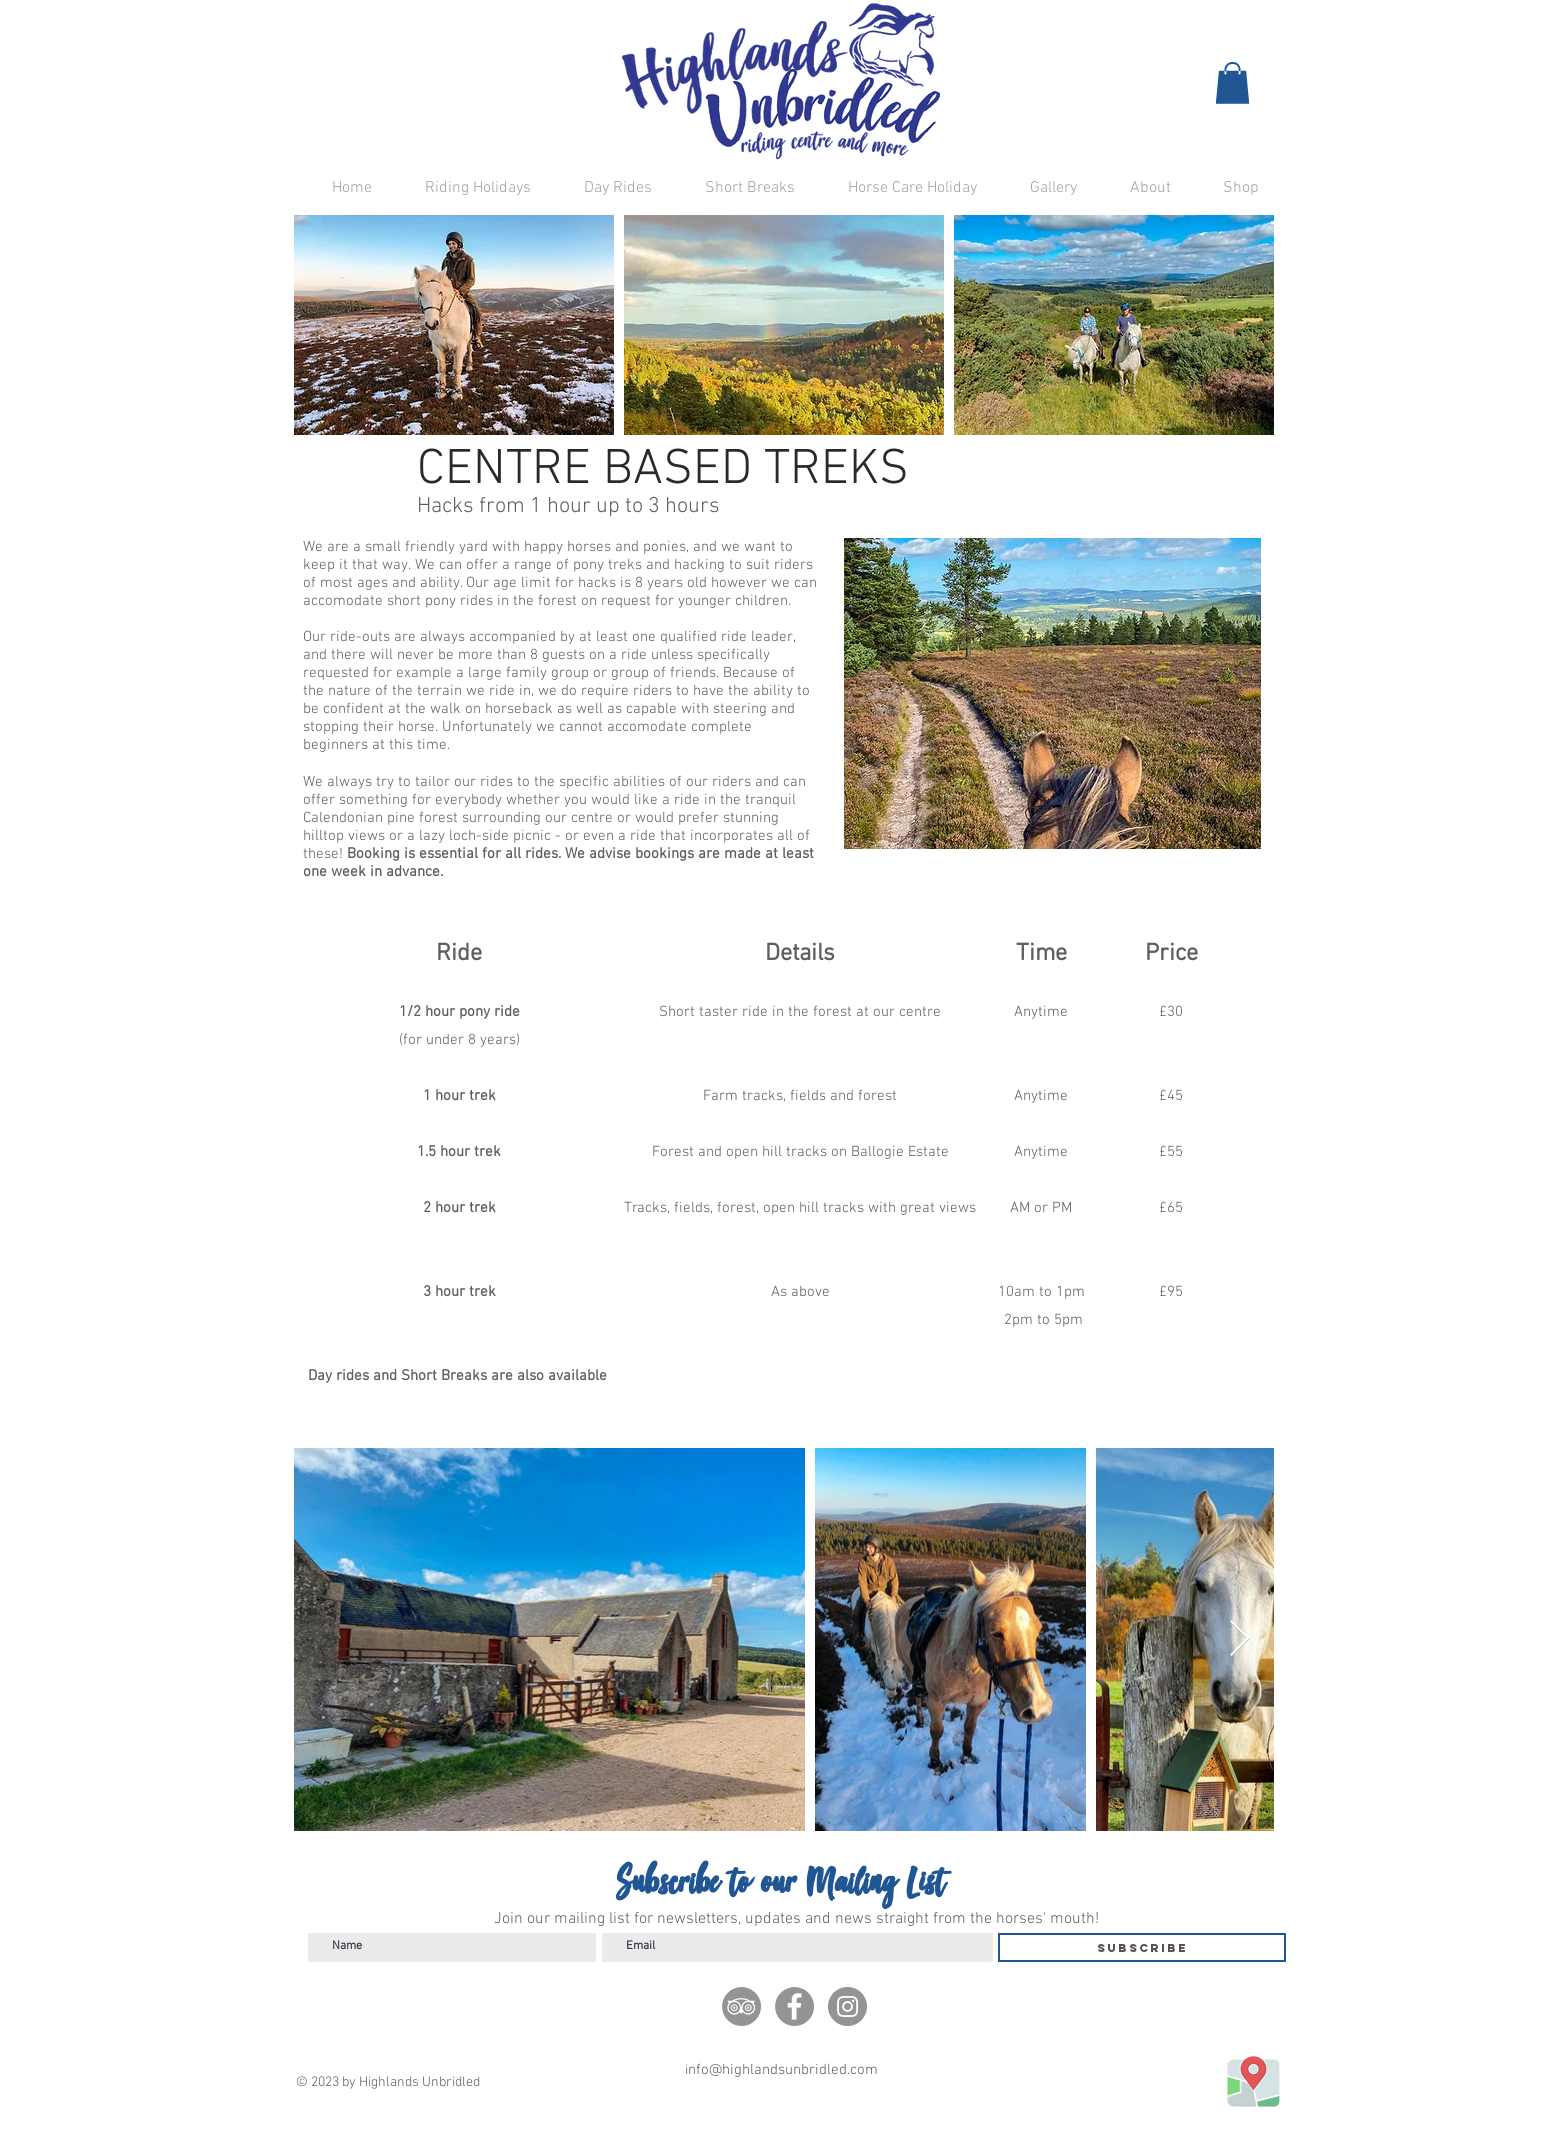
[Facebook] (794, 2006)
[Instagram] (847, 2006)
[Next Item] (1239, 1639)
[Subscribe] (1142, 1947)
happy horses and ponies (605, 547)
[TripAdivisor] (741, 2006)
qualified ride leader (726, 637)
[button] (1232, 83)
